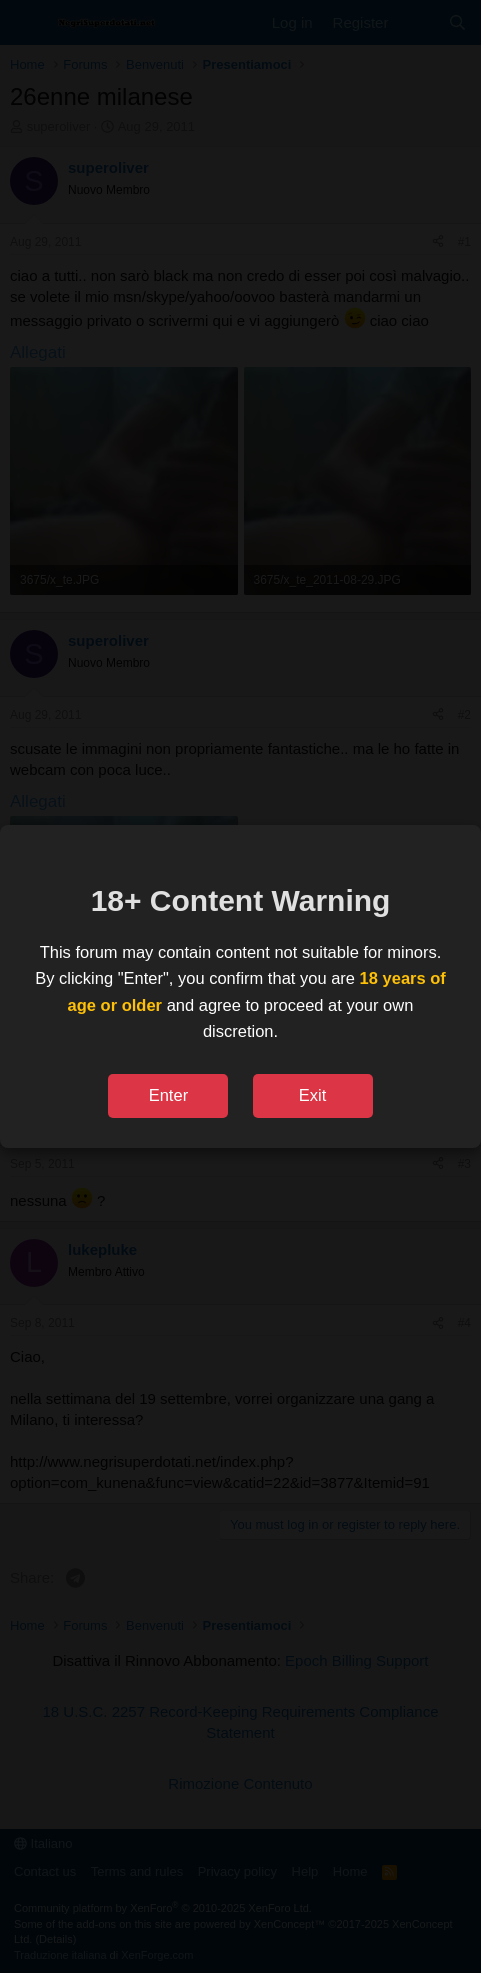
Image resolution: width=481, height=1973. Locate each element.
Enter (168, 1095)
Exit (313, 1095)
